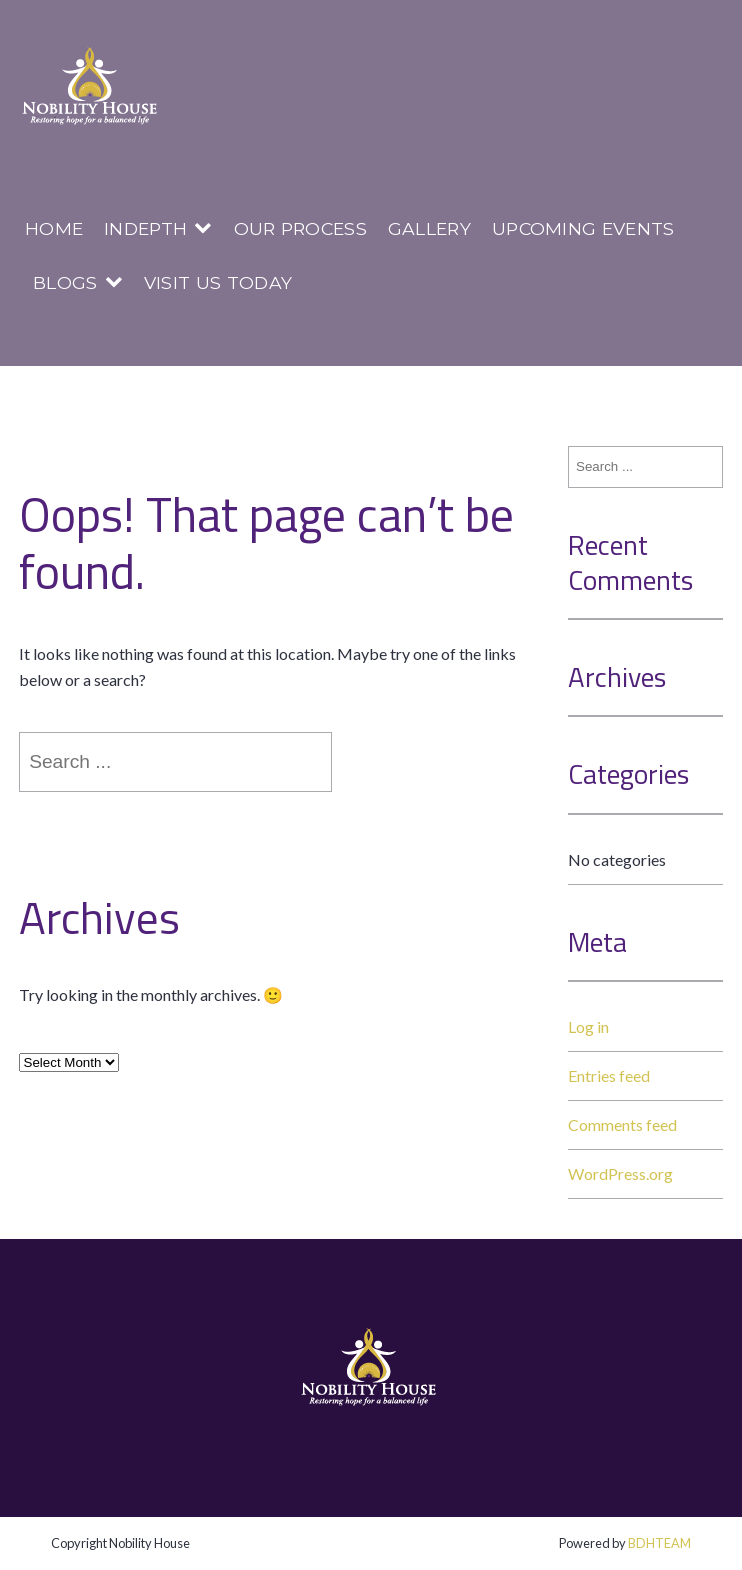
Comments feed (622, 1124)
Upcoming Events (583, 228)
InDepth (145, 228)
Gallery (429, 228)
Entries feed (609, 1075)
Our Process (301, 228)
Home (54, 228)
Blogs (65, 282)
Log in (588, 1026)
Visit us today (218, 282)
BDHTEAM (659, 1543)
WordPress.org (620, 1173)
